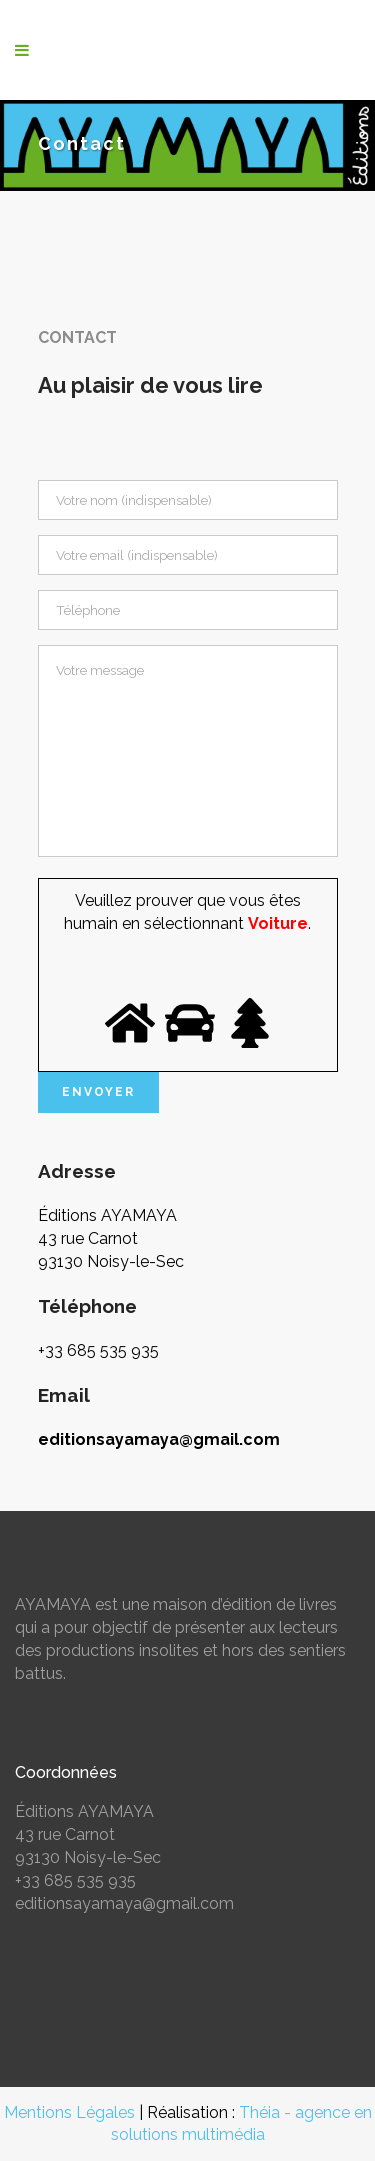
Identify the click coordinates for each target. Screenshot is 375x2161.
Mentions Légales (69, 2112)
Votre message (188, 751)
